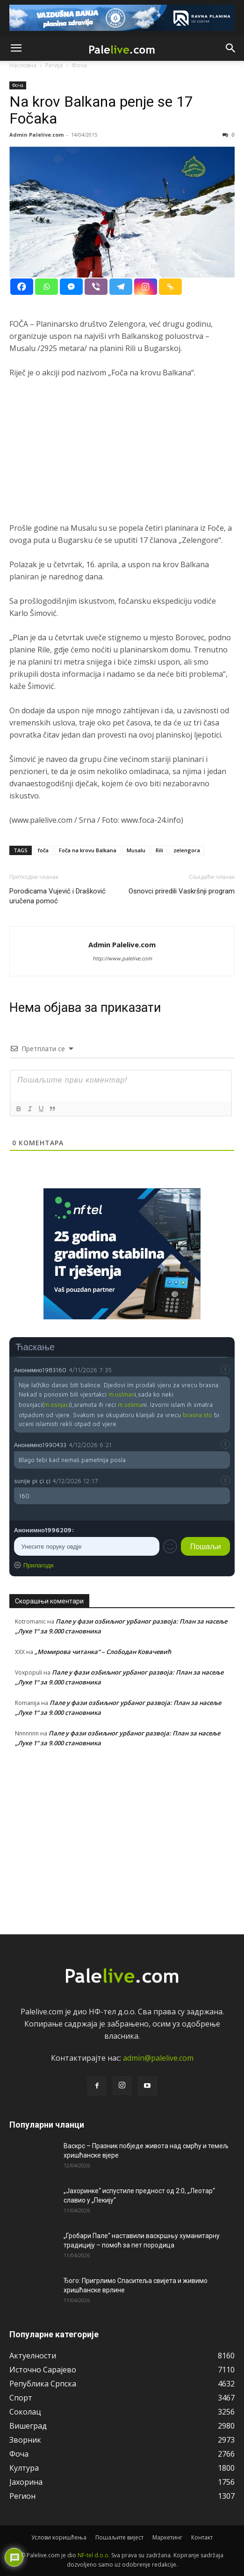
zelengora (186, 850)
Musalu (136, 850)
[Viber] (96, 286)
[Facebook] (21, 286)
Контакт (202, 2537)
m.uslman (121, 1394)
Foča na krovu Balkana (87, 850)
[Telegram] (120, 286)
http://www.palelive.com (122, 958)
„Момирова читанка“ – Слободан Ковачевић (103, 1651)
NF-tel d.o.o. (94, 2555)
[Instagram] (145, 286)
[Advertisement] (122, 456)
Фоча (17, 85)
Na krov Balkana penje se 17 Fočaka (101, 110)
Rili (159, 850)
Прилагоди (38, 1565)
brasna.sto (197, 1415)
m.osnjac (56, 1404)
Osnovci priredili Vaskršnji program (182, 891)
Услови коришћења (58, 2537)
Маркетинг (167, 2537)
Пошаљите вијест (119, 2537)
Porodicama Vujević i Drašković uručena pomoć (57, 896)
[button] (16, 48)
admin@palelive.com (158, 2058)
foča (43, 850)
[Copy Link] (170, 286)
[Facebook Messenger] (71, 286)
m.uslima (130, 1404)
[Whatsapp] (46, 286)
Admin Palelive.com (36, 134)
